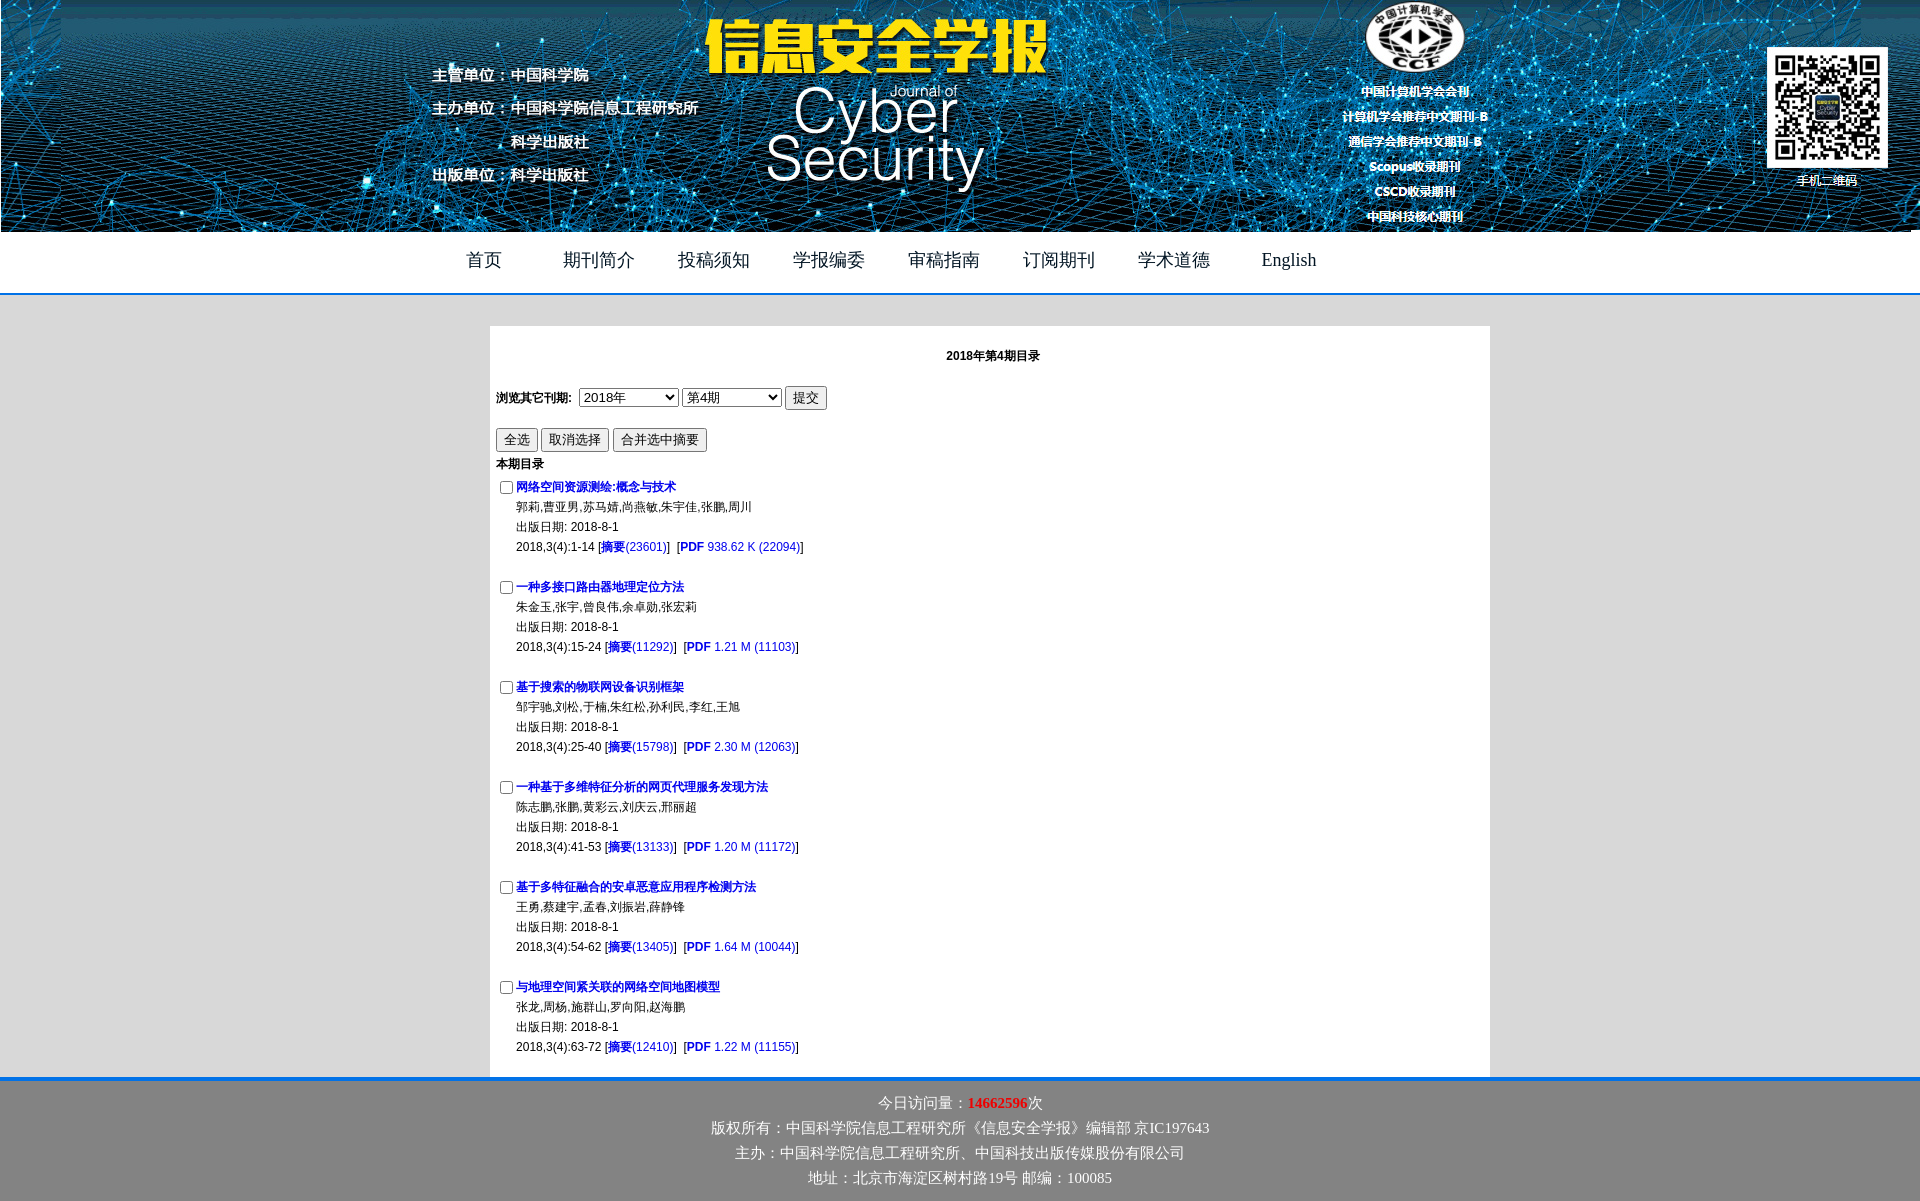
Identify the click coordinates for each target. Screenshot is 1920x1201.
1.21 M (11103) (741, 647)
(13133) (640, 847)
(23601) (633, 547)
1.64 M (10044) (741, 947)
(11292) (640, 647)
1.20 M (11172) (741, 847)
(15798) (640, 747)
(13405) (640, 947)
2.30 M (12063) (741, 747)
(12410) (640, 1047)
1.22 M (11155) (741, 1047)
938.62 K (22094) (740, 547)
